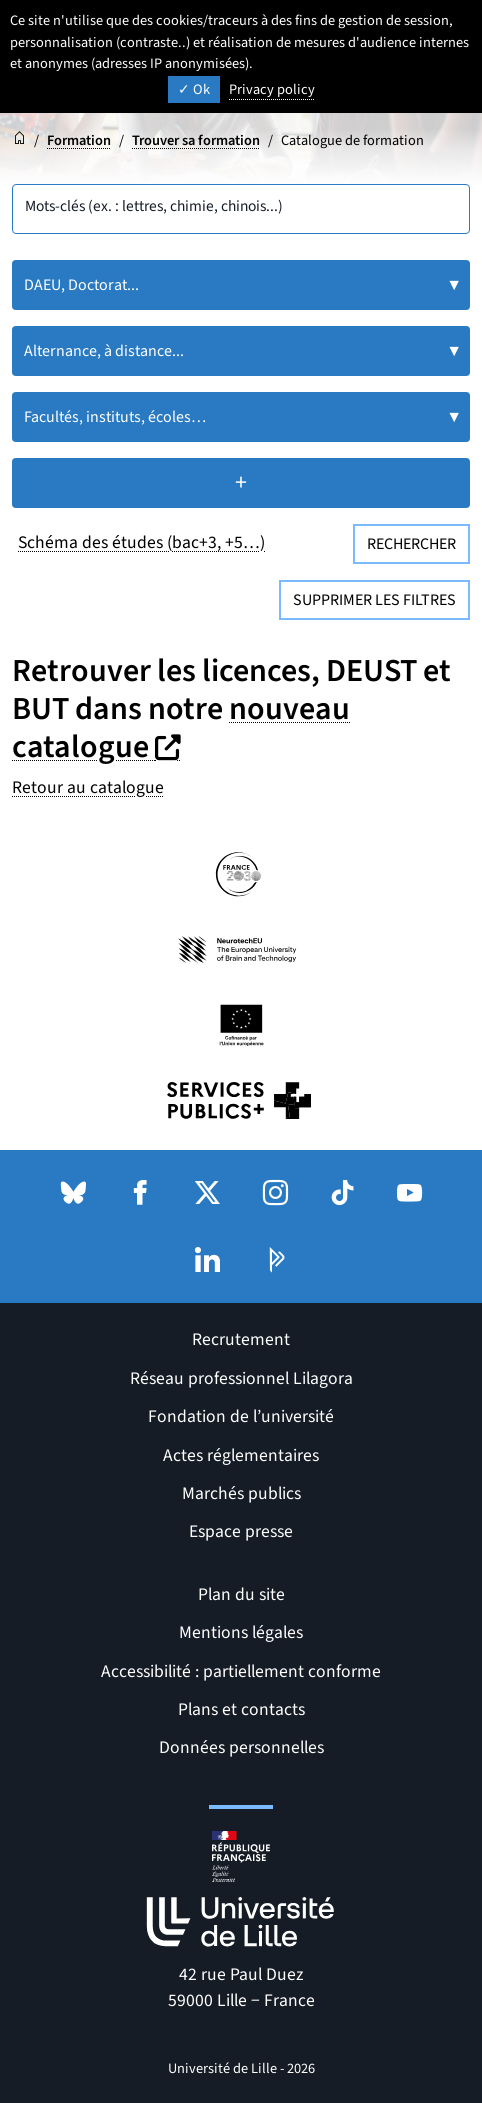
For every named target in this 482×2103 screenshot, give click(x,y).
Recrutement (241, 1339)
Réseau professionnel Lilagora (241, 1378)
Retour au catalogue (88, 787)
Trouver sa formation (196, 140)
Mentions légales (241, 1632)
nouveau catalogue (181, 728)
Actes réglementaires (241, 1455)
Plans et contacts (241, 1709)
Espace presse (241, 1531)
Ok (194, 89)
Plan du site (241, 1594)
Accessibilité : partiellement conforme (241, 1671)
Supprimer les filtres (374, 600)
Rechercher (411, 544)
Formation (79, 140)
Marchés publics (241, 1493)
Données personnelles (241, 1747)
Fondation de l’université (241, 1416)
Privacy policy (272, 89)
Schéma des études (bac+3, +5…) (141, 542)
